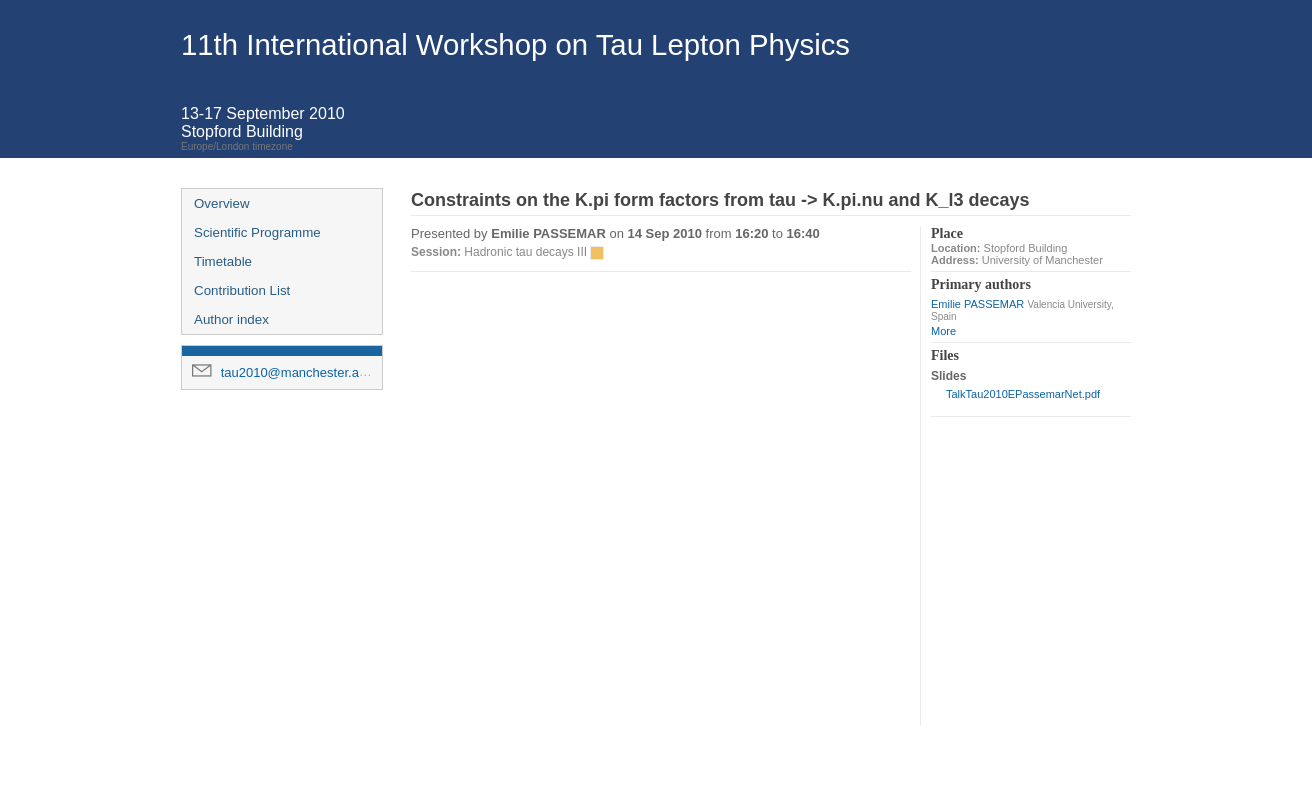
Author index (231, 319)
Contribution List (242, 290)
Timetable (223, 261)
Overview (222, 203)
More (943, 331)
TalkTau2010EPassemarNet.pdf (1023, 394)
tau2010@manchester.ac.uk (302, 372)
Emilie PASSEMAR (977, 304)
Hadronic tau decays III (525, 252)
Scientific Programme (257, 232)
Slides (948, 376)
